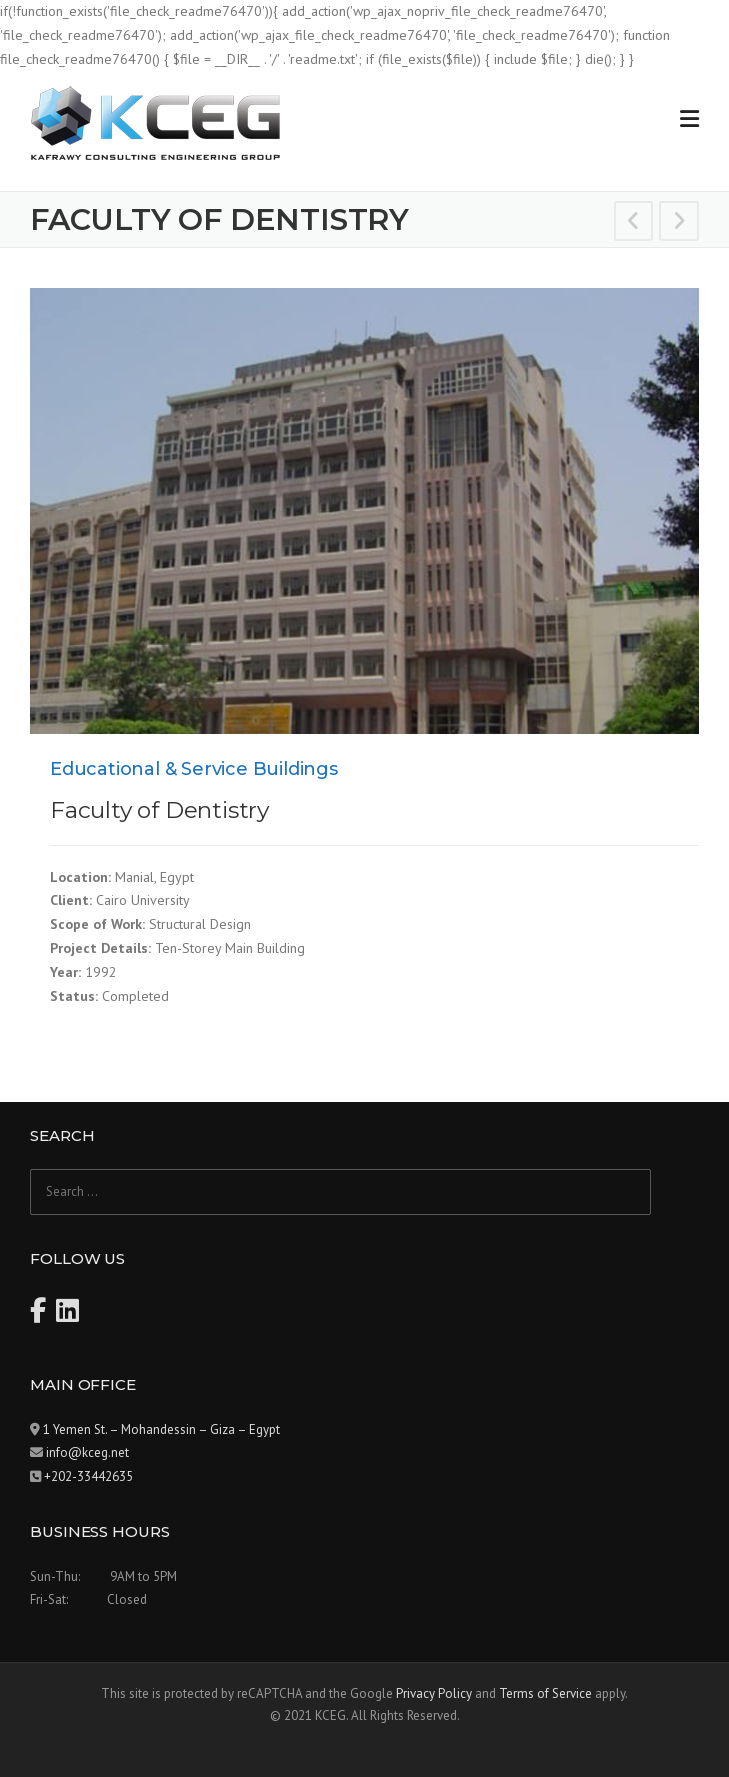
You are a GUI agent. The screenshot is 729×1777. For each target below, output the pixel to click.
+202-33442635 (88, 1476)
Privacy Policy (434, 1693)
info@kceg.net (87, 1452)
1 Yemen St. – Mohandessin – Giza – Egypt (161, 1429)
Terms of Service (545, 1693)
